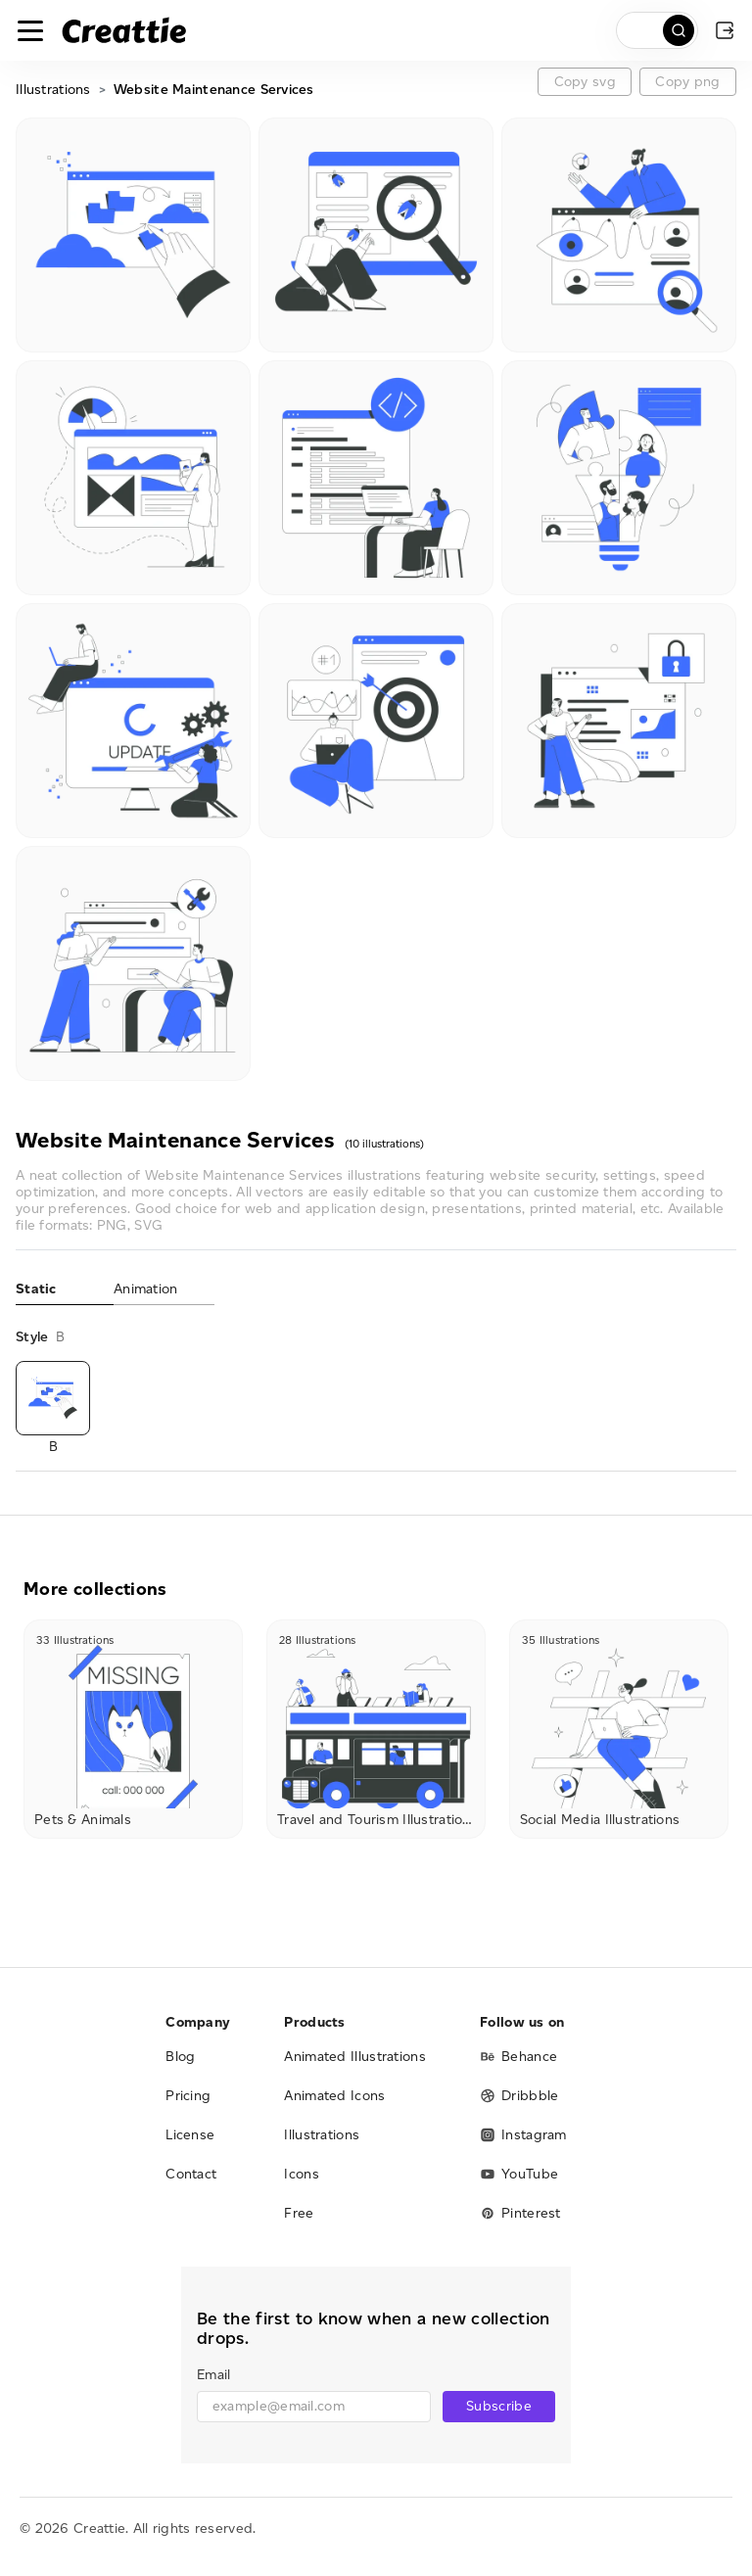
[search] (657, 30)
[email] (314, 2406)
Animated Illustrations (355, 2056)
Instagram (523, 2135)
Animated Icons (334, 2095)
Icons (301, 2174)
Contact (190, 2174)
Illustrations (53, 89)
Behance (518, 2056)
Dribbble (519, 2095)
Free (298, 2213)
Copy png (687, 81)
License (189, 2135)
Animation (146, 1289)
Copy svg (585, 81)
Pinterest (520, 2213)
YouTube (519, 2174)
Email (213, 2374)
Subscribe (499, 2406)
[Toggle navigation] (30, 30)
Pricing (188, 2095)
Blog (180, 2056)
